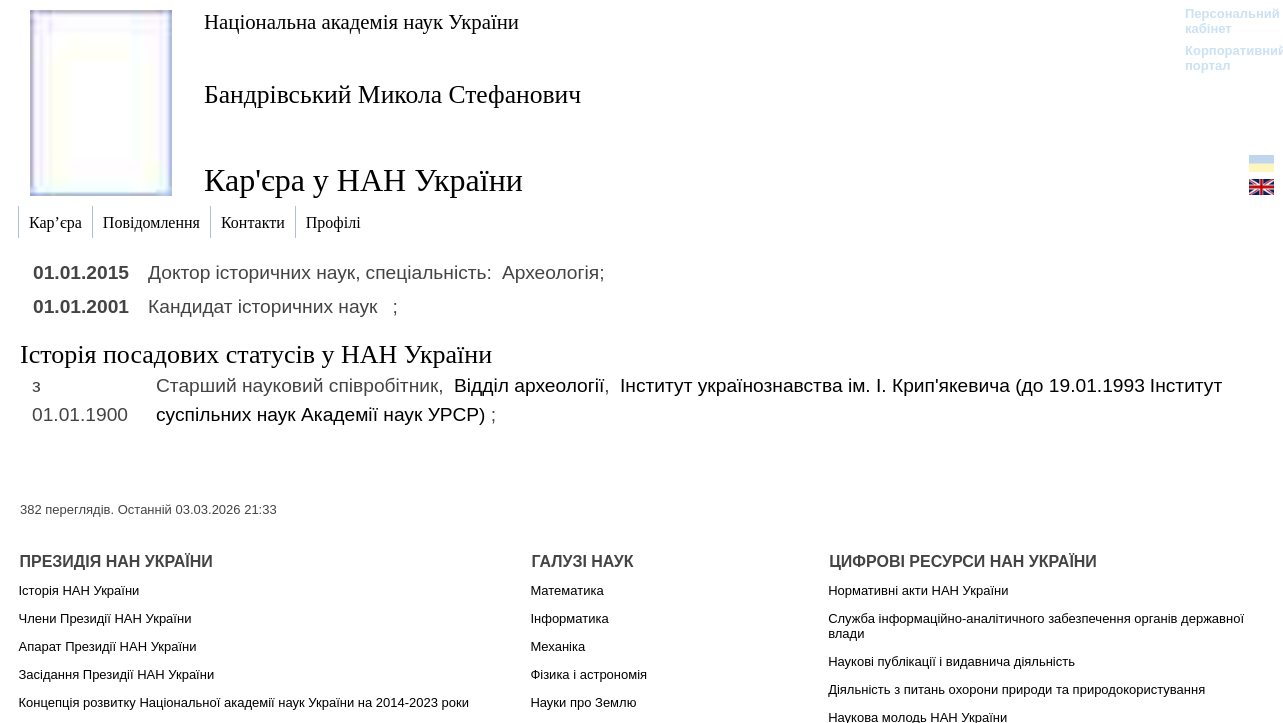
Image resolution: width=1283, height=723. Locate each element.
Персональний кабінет (1222, 21)
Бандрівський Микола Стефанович (392, 94)
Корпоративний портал (1222, 58)
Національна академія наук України (361, 21)
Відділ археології (529, 385)
